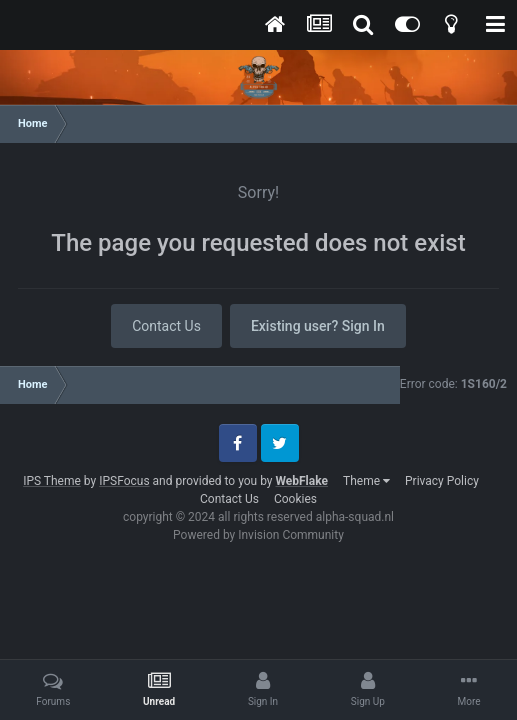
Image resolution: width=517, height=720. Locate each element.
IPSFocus (124, 481)
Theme (366, 481)
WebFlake (301, 481)
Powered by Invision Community (258, 535)
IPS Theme (52, 481)
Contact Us (166, 326)
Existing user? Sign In (318, 326)
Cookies (295, 499)
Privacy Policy (442, 481)
